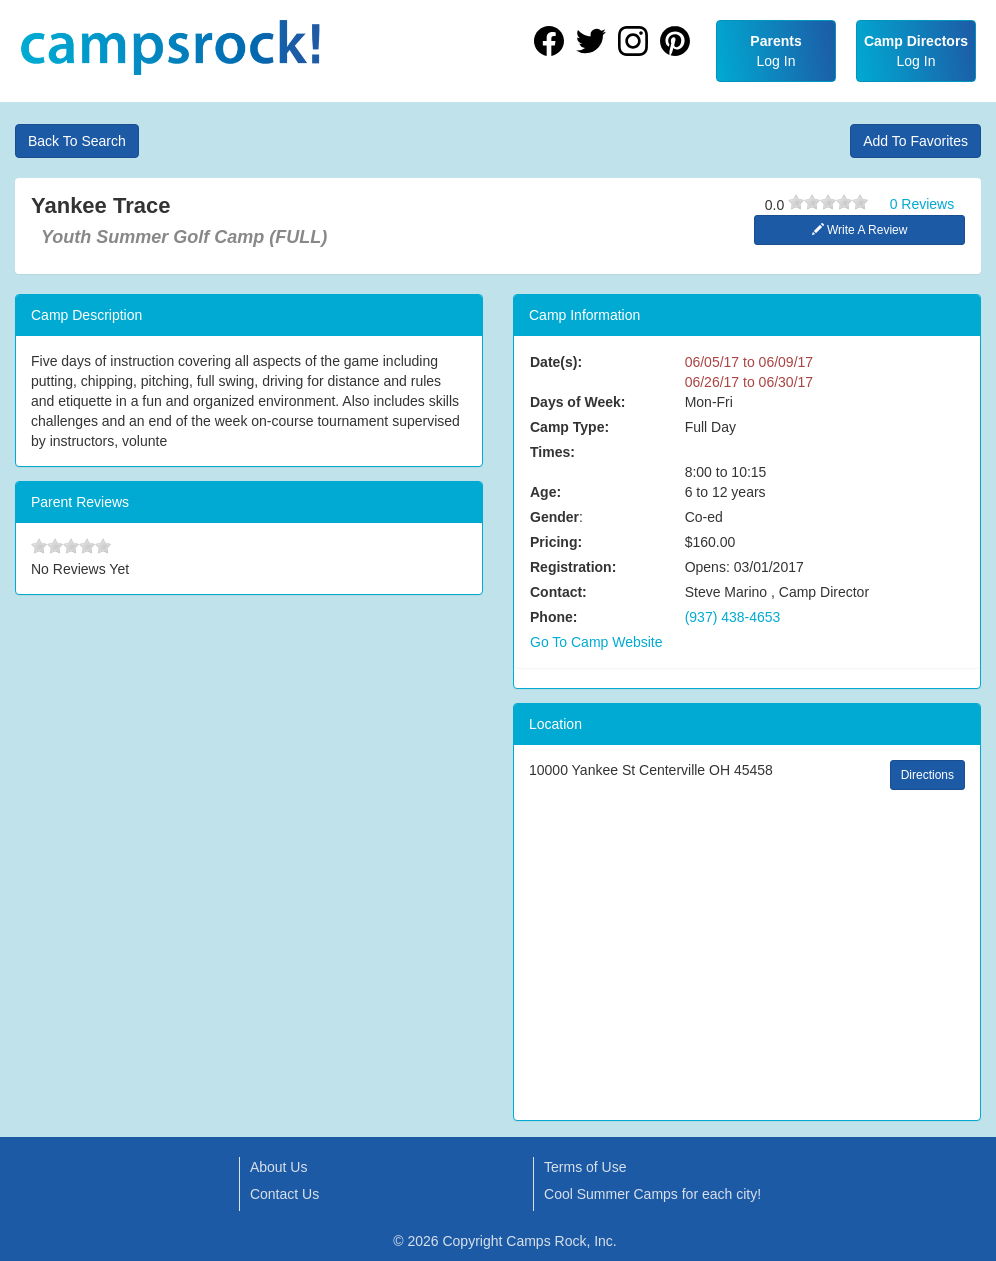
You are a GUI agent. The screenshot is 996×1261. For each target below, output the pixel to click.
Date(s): (556, 362)
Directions (927, 775)
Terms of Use (585, 1167)
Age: (545, 492)
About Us (279, 1167)
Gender (554, 517)
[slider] (828, 202)
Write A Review (860, 230)
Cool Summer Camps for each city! (652, 1194)
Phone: (553, 617)
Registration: (573, 567)
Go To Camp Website (596, 642)
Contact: (558, 592)
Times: (552, 452)
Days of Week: (577, 402)
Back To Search (77, 141)
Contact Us (284, 1194)
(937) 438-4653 (733, 617)
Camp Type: (569, 427)
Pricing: (556, 542)
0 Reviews (922, 204)
